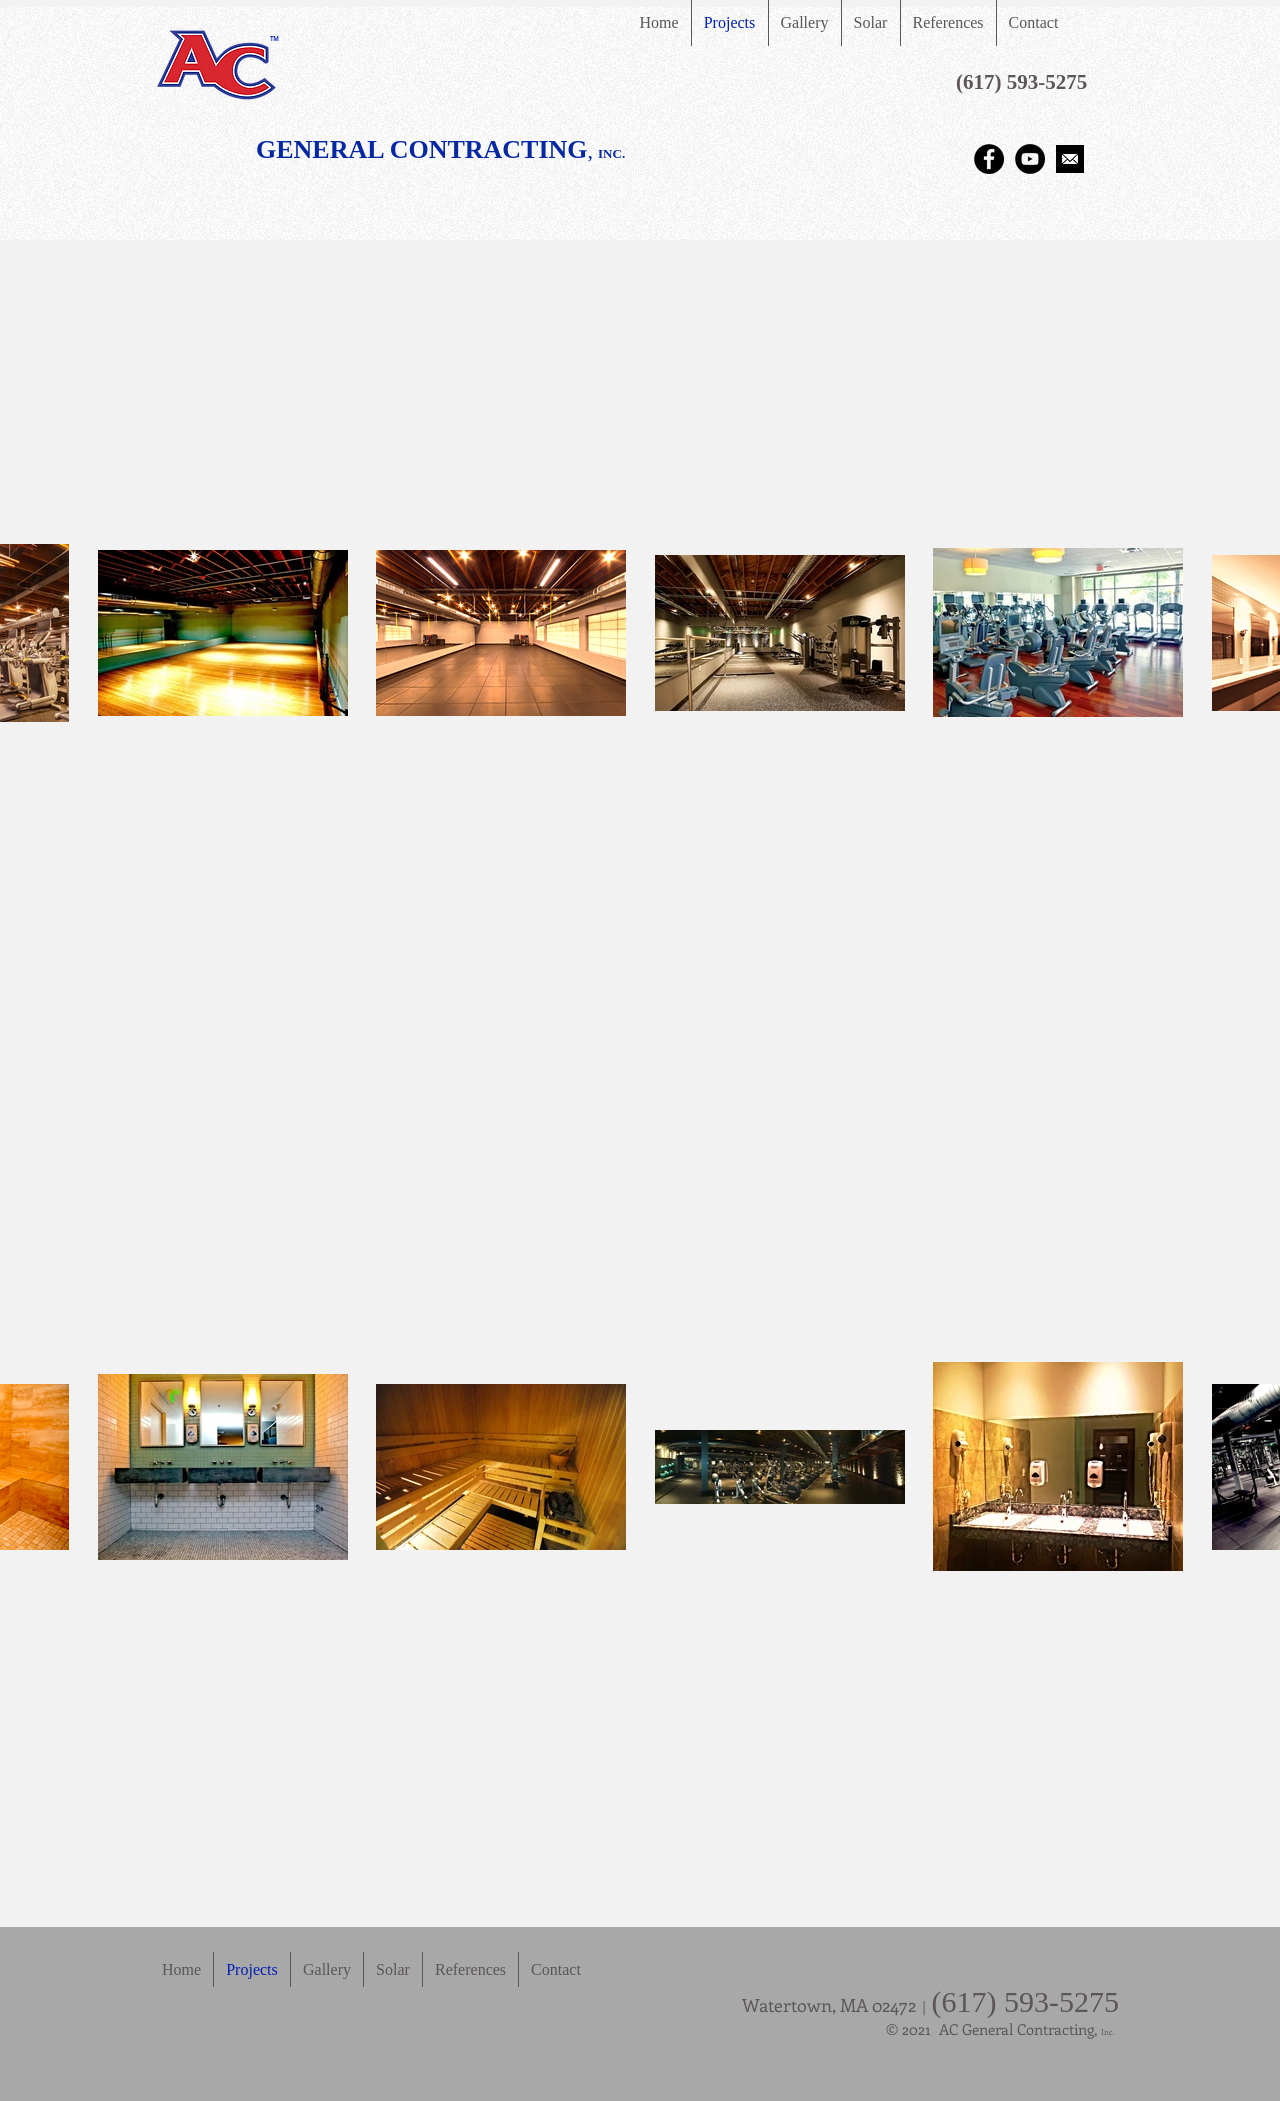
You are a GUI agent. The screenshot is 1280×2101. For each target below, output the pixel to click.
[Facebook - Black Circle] (989, 159)
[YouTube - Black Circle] (1030, 159)
